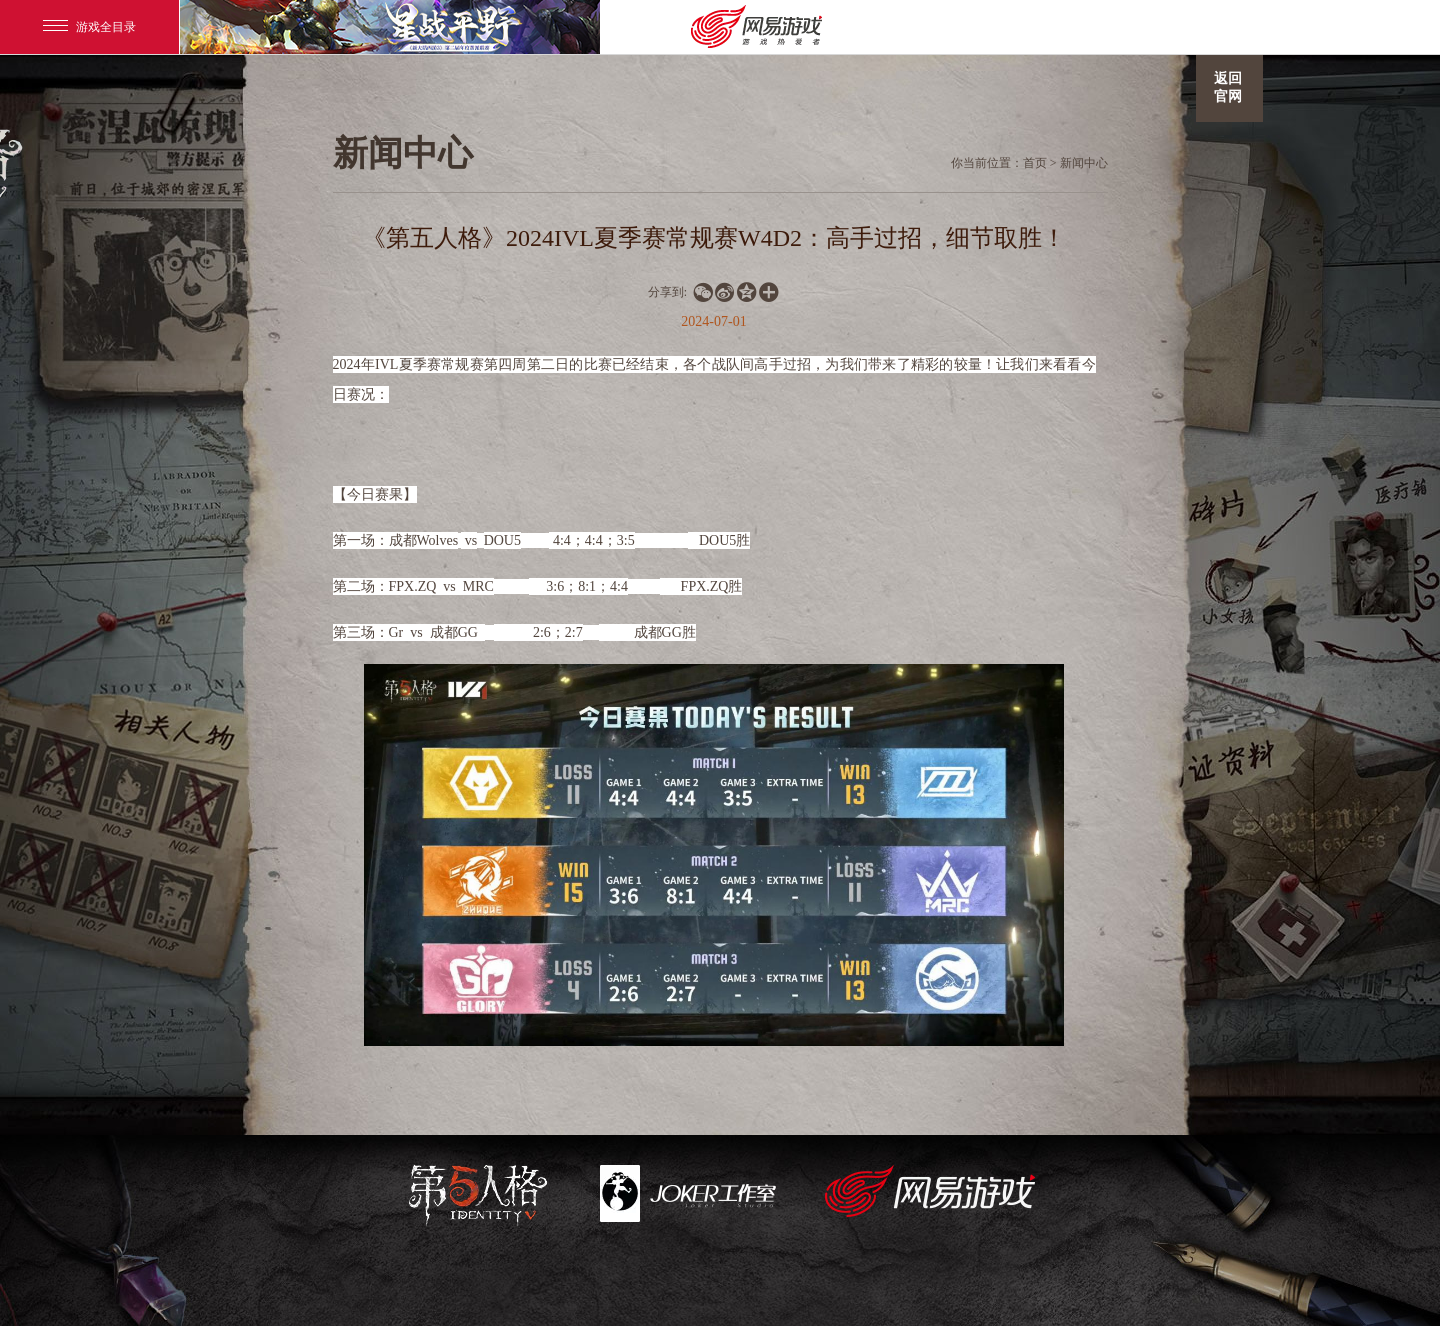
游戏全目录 (89, 27)
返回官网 (1228, 87)
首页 (1035, 163)
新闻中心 (1084, 163)
